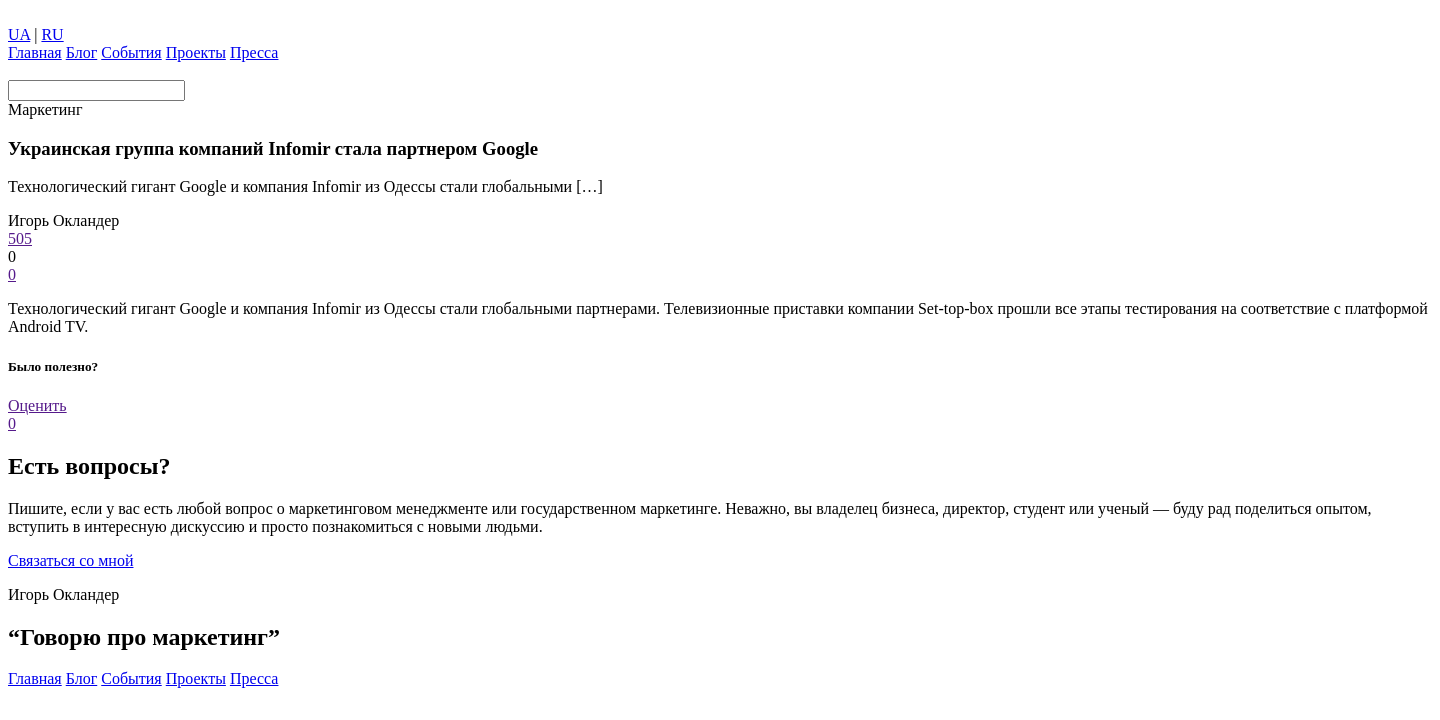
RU (52, 34)
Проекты (196, 52)
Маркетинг (45, 109)
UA (19, 34)
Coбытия (131, 52)
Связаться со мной (70, 560)
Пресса (254, 52)
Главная (35, 52)
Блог (82, 52)
